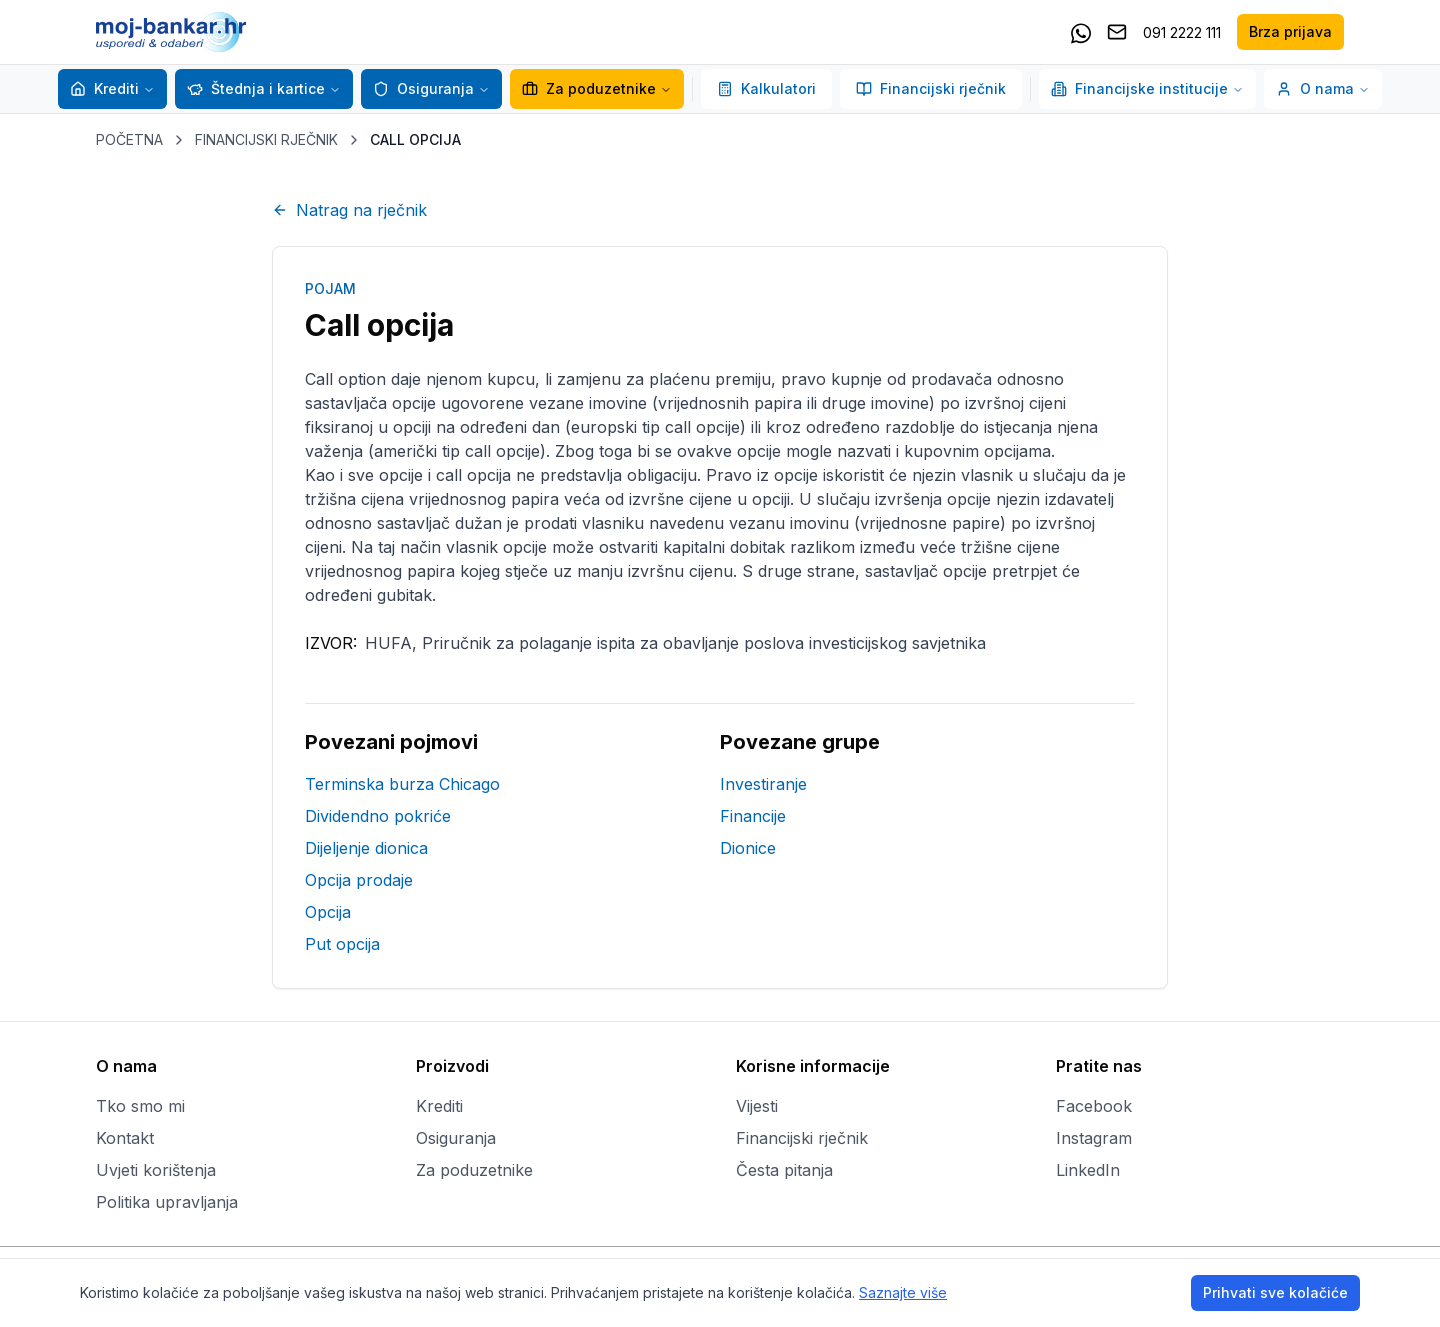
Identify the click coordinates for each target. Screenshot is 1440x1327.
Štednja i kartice (256, 88)
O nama (1323, 88)
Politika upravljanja (167, 1202)
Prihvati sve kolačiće (1275, 1292)
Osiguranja (423, 88)
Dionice (748, 848)
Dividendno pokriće (378, 816)
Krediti (104, 88)
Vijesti (757, 1106)
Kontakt (125, 1138)
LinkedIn (1088, 1170)
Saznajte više (903, 1292)
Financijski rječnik (931, 88)
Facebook (1094, 1106)
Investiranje (763, 784)
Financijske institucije (1147, 88)
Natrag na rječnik (349, 210)
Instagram (1094, 1138)
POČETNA (129, 139)
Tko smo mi (140, 1106)
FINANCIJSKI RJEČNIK (266, 139)
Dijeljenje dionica (366, 848)
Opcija (328, 912)
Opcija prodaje (359, 880)
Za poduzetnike (589, 88)
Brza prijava (1290, 31)
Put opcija (342, 944)
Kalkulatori (766, 88)
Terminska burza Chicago (402, 784)
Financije (753, 816)
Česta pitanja (784, 1170)
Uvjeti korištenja (156, 1170)
